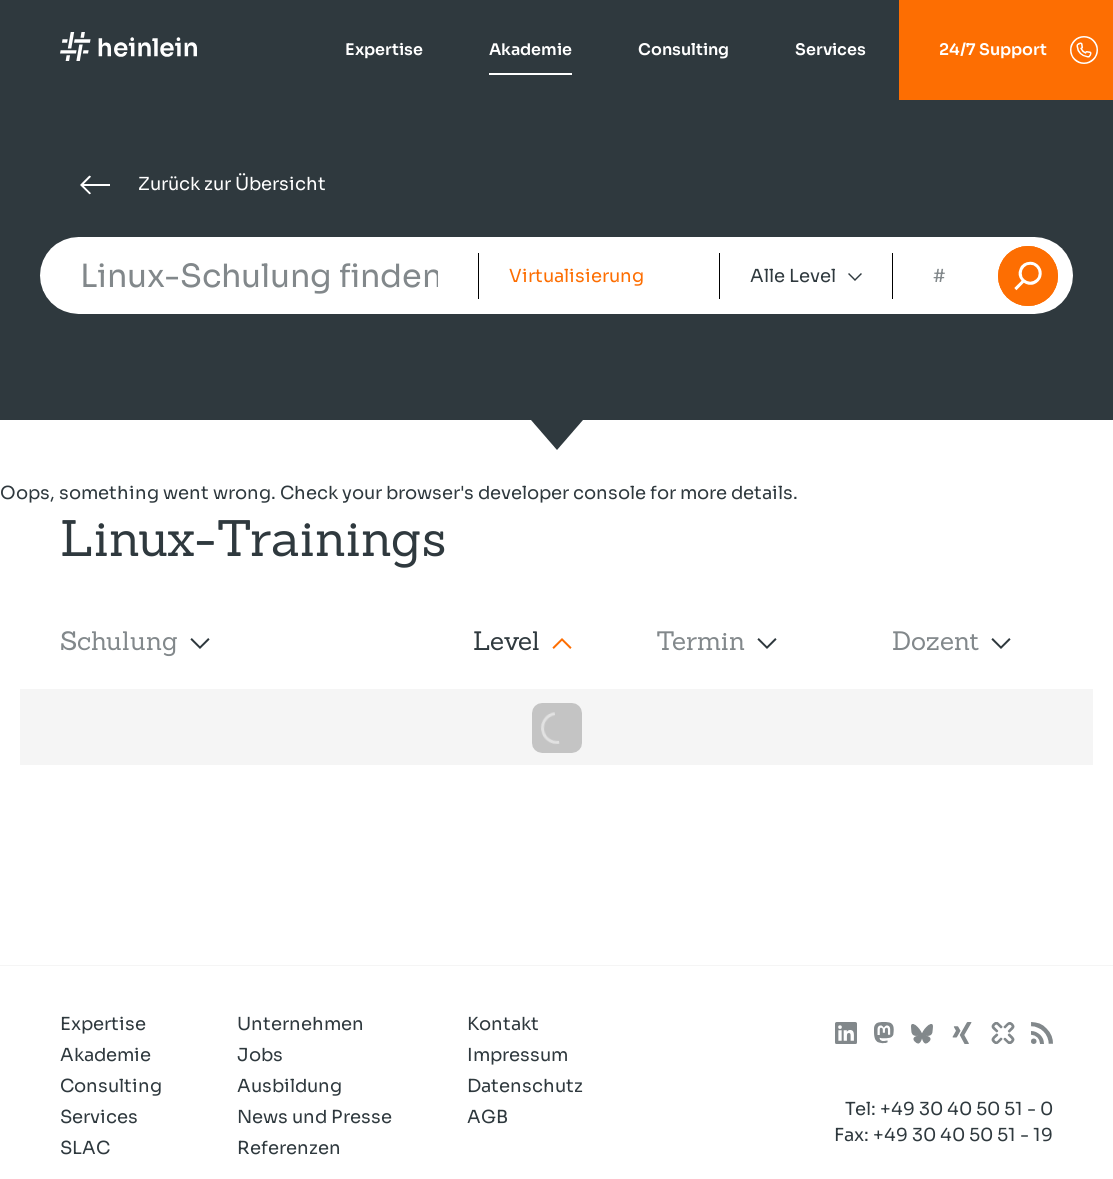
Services (830, 49)
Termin (700, 640)
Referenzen (289, 1148)
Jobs (260, 1055)
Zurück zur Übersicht (203, 184)
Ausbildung (289, 1086)
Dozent (935, 640)
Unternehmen (300, 1024)
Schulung (119, 640)
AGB (487, 1117)
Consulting (683, 49)
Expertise (384, 49)
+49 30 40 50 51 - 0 (966, 1109)
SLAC (85, 1148)
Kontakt (503, 1024)
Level (506, 640)
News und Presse (314, 1117)
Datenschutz (525, 1086)
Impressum (517, 1055)
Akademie (530, 49)
